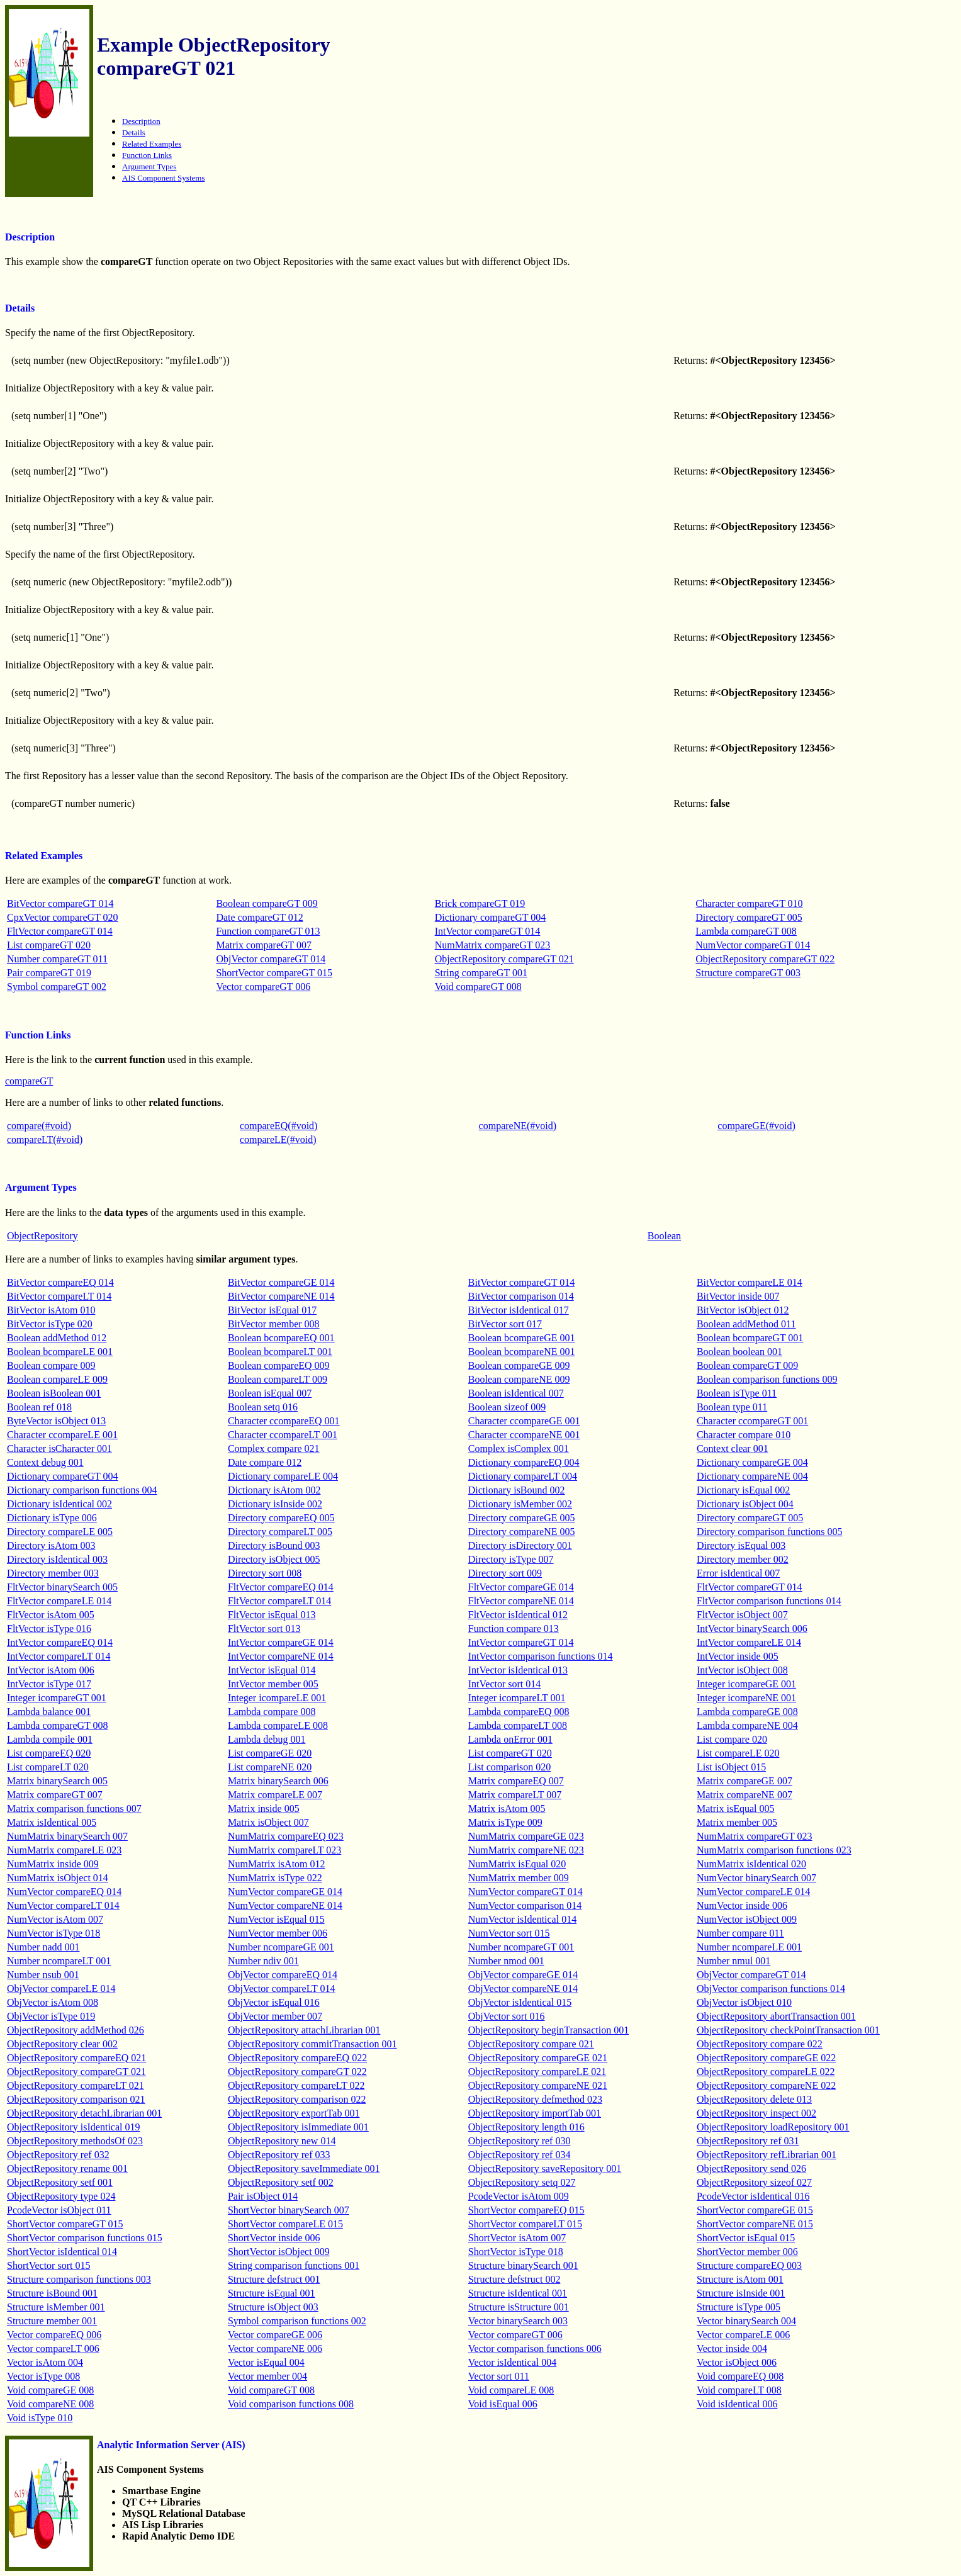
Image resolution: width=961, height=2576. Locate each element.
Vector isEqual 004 (266, 2362)
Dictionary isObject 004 (745, 1504)
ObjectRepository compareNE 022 (766, 2085)
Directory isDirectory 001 (520, 1545)
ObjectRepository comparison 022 (297, 2099)
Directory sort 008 (264, 1573)
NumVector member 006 (277, 1933)
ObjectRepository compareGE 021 (537, 2057)
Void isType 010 (39, 2417)
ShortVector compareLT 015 (525, 2224)
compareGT (29, 1081)
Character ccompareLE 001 (62, 1434)
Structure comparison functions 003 (79, 2279)
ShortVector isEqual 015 (746, 2237)
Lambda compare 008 (272, 1711)
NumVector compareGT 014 (752, 945)
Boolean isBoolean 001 (54, 1393)
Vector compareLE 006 (743, 2334)
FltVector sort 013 (264, 1628)
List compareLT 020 (48, 1767)
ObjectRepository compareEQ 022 (297, 2057)
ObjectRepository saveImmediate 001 (304, 2168)
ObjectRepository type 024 (61, 2196)
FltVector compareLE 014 (59, 1600)
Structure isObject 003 (273, 2307)
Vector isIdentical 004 (512, 2362)
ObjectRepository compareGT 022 (765, 958)
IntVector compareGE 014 (281, 1642)
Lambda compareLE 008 (278, 1725)
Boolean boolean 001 (739, 1351)
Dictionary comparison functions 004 (82, 1490)
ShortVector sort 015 (48, 2265)
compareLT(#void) (44, 1139)
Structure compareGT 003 (748, 972)
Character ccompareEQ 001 (284, 1420)
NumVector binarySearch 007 (756, 1877)
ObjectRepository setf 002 (281, 2182)
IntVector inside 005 (737, 1656)
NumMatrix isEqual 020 (517, 1864)
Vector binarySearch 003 (518, 2320)
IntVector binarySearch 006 (752, 1628)
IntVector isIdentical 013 (518, 1670)
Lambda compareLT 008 (517, 1725)
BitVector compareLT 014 (59, 1296)
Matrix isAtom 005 (507, 1808)
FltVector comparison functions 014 (769, 1600)
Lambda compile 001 (50, 1739)
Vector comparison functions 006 (535, 2348)
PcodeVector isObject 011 (59, 2210)
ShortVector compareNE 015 (755, 2224)
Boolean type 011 (732, 1407)
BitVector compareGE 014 (281, 1282)
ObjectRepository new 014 (282, 2140)
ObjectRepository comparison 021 (76, 2099)
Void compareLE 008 (511, 2390)
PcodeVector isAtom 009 (518, 2196)
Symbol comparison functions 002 (297, 2320)
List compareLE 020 (738, 1753)
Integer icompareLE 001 (277, 1697)
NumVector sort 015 (509, 1933)
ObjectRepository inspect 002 (756, 2113)
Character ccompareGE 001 (524, 1420)
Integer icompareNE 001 (746, 1697)
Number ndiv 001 (263, 1960)
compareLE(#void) (278, 1139)
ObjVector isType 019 (51, 2016)
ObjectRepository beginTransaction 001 (548, 2030)
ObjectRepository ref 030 (519, 2140)
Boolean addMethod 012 (56, 1337)
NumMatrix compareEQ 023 (286, 1836)
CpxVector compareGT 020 (62, 917)
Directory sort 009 (505, 1573)
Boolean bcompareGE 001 (521, 1337)
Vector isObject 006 (737, 2362)
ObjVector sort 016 (506, 2016)
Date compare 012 (264, 1462)
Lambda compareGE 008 (747, 1711)
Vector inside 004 (732, 2348)
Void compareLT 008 (739, 2390)
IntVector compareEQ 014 (60, 1642)
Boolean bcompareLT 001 (280, 1351)
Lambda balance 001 (49, 1711)
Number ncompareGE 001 (281, 1947)
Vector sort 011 (498, 2376)
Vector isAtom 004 (45, 2362)
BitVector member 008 (274, 1324)
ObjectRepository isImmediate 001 (298, 2127)
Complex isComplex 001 (518, 1448)
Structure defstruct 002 (514, 2279)
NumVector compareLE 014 (753, 1891)
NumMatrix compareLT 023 (284, 1850)
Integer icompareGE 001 (746, 1684)
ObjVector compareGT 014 (270, 958)
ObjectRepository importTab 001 (534, 2113)
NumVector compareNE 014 (285, 1905)
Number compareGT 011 (57, 958)
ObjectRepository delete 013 (754, 2099)
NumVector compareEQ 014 (64, 1891)
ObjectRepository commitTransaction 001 (312, 2044)
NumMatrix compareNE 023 (526, 1850)
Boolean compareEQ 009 (279, 1365)
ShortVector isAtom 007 (517, 2237)
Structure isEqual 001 (271, 2293)
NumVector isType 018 (53, 1933)
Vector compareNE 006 (275, 2348)
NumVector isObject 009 (747, 1919)
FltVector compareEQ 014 (281, 1587)
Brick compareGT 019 (480, 903)
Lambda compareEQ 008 (519, 1711)
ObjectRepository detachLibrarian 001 (84, 2113)
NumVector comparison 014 (525, 1905)
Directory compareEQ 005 (281, 1517)
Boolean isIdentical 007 (516, 1393)
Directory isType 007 (511, 1559)
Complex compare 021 (274, 1448)
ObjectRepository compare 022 (760, 2044)
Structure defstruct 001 (274, 2279)
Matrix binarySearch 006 (278, 1780)
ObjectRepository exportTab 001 (294, 2113)
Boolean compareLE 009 (57, 1379)
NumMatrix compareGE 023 (526, 1836)
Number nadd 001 (43, 1947)
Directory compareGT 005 (748, 917)
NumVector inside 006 (742, 1905)
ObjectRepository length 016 (526, 2127)
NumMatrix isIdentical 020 (751, 1864)
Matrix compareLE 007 (275, 1794)
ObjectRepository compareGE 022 (766, 2057)
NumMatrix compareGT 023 (493, 945)
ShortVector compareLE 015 (285, 2224)
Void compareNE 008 (50, 2404)
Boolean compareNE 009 (519, 1379)
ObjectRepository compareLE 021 (537, 2071)
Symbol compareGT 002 (56, 986)
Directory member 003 (53, 1573)
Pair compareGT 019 (49, 972)
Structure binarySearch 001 (523, 2265)
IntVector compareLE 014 (749, 1642)
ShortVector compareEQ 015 (526, 2210)
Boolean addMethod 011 (746, 1324)
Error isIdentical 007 (738, 1573)
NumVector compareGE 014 (285, 1891)
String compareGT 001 (481, 972)
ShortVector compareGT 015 (274, 972)
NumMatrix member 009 (518, 1877)
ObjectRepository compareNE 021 (537, 2085)
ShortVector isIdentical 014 (62, 2251)
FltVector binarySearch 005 (62, 1587)
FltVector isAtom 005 (50, 1614)
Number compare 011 (740, 1933)
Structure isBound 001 (52, 2293)
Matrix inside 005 (264, 1808)
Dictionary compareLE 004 (283, 1476)
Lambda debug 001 (267, 1739)
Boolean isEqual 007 (270, 1393)
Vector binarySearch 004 (746, 2320)
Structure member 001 (52, 2320)
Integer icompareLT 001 (517, 1697)
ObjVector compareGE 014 (523, 1974)
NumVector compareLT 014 (63, 1905)
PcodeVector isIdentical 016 (753, 2196)
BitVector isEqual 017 (272, 1310)
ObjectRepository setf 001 (60, 2182)
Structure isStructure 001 (518, 2307)
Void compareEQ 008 (740, 2376)
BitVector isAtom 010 (51, 1310)
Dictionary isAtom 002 (274, 1490)
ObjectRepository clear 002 (62, 2044)
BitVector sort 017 (505, 1324)
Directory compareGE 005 (521, 1517)
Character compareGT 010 (748, 903)
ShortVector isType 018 (515, 2251)
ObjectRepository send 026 (751, 2168)
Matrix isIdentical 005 (51, 1822)
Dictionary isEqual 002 (743, 1490)
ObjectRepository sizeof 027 (754, 2182)
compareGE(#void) (756, 1125)
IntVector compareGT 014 (488, 931)
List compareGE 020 (270, 1753)
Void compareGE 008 (50, 2390)
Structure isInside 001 (741, 2293)
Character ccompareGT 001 (752, 1420)
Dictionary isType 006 (52, 1517)
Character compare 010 (743, 1434)
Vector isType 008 (43, 2376)
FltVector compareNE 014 (521, 1600)
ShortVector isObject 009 (279, 2251)
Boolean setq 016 (263, 1407)
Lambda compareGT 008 (746, 931)
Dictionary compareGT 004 (490, 917)
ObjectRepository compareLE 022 (766, 2071)
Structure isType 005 (738, 2307)
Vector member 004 (267, 2376)
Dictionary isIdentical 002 (59, 1504)
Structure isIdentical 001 (517, 2293)
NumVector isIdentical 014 (522, 1919)
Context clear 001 (732, 1448)
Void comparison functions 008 (291, 2404)
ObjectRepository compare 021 (531, 2044)
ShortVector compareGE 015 (755, 2210)
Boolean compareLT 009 (277, 1379)
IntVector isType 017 (49, 1684)
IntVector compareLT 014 (58, 1656)
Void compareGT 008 (478, 986)
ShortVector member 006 (747, 2251)
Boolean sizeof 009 (507, 1407)
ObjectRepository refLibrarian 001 (766, 2154)
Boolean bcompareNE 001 (521, 1351)
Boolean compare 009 (51, 1365)
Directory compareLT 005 (280, 1531)
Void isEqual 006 (502, 2404)
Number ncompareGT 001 (521, 1947)
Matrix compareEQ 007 (516, 1780)
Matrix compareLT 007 (514, 1794)
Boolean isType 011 (737, 1393)
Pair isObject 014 (263, 2196)
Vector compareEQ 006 (54, 2334)
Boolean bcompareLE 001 (60, 1351)
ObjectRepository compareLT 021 (75, 2085)
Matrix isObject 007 (268, 1822)
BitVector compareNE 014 (281, 1296)
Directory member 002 (743, 1559)
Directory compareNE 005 (521, 1531)
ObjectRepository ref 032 (58, 2154)
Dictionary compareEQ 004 (524, 1462)
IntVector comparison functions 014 (540, 1656)
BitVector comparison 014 (521, 1296)
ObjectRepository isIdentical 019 (73, 2127)
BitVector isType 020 (50, 1324)
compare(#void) (39, 1125)
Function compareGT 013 (268, 931)
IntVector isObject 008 (742, 1670)
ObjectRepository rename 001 (67, 2168)
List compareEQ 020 (49, 1753)
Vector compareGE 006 (275, 2334)
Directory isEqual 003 (741, 1545)
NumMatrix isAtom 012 (276, 1864)
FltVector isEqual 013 (272, 1614)
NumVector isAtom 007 (55, 1919)
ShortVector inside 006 (274, 2237)
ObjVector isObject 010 (744, 2002)
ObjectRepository (42, 1235)
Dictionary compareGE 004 (752, 1462)
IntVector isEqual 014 (272, 1670)
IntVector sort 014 (504, 1684)
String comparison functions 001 (293, 2265)
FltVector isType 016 (49, 1628)
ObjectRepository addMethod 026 (75, 2030)
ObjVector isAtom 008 (52, 2002)
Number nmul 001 (733, 1960)
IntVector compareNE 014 (281, 1656)
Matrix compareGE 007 (744, 1780)
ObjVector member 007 (275, 2016)
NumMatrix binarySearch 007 (67, 1836)
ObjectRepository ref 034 (519, 2154)
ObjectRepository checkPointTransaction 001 (788, 2030)
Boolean (664, 1235)
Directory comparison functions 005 (770, 1531)
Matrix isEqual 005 (736, 1808)
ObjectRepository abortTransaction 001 (776, 2016)
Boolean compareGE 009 (519, 1365)
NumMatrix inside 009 (53, 1864)
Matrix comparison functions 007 (74, 1808)
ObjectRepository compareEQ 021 (76, 2057)
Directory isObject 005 (274, 1559)
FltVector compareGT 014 (60, 931)
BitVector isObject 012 (743, 1310)
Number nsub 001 (43, 1974)
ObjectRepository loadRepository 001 (773, 2127)
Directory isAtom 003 (51, 1545)
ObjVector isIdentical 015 (519, 2002)
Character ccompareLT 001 (282, 1434)
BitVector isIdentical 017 (518, 1310)
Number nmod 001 (506, 1960)
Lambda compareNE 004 (747, 1725)
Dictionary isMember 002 (520, 1504)
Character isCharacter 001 (59, 1448)
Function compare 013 (513, 1628)
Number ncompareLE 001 (749, 1947)
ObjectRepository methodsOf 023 (75, 2140)
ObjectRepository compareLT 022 (296, 2085)
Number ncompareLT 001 (59, 1960)
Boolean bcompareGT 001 (750, 1337)
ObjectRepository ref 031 (748, 2140)
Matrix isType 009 (505, 1822)
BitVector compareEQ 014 (60, 1282)
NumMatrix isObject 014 (57, 1877)
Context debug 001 (45, 1462)
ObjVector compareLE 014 (61, 1988)
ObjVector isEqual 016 (274, 2002)
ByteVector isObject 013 (56, 1420)
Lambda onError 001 (510, 1739)
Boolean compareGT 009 (266, 903)
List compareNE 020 (270, 1767)
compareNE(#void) (518, 1125)
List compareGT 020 (49, 945)
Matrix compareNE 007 (744, 1794)
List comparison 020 (509, 1767)
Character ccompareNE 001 (524, 1434)
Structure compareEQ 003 (749, 2265)
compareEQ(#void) (279, 1125)
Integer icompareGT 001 (56, 1697)
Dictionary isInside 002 (275, 1504)
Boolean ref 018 (39, 1407)
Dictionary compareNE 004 (752, 1476)
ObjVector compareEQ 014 (282, 1974)
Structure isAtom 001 (740, 2279)
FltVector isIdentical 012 (518, 1614)
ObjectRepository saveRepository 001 (545, 2168)
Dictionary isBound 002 (516, 1490)
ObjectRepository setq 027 (522, 2182)
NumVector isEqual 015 (276, 1919)
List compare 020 (732, 1739)
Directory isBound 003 (274, 1545)
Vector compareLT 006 (53, 2348)
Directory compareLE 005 (60, 1531)
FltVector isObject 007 (742, 1614)
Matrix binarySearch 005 (57, 1780)
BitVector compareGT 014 (60, 903)
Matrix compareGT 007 (264, 945)
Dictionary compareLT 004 (522, 1476)
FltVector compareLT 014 (279, 1600)
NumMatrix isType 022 (275, 1877)
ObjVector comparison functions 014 (771, 1988)
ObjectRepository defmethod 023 (535, 2099)
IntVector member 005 (273, 1684)
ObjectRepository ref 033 (279, 2154)
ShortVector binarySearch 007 (288, 2210)
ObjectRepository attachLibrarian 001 (304, 2030)
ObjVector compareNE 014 (523, 1988)
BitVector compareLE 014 (749, 1282)
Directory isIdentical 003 (57, 1559)
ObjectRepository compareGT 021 (504, 958)
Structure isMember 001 (56, 2307)
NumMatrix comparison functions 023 (774, 1850)
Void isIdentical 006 (737, 2404)
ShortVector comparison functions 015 (84, 2237)
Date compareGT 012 (259, 917)
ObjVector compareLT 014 (281, 1988)
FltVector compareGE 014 (521, 1587)
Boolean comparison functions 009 (767, 1379)
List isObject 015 (731, 1767)
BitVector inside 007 (738, 1296)
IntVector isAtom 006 (50, 1670)
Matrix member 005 (737, 1822)
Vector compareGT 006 (263, 986)
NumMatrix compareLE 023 (64, 1850)
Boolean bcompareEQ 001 (281, 1337)
